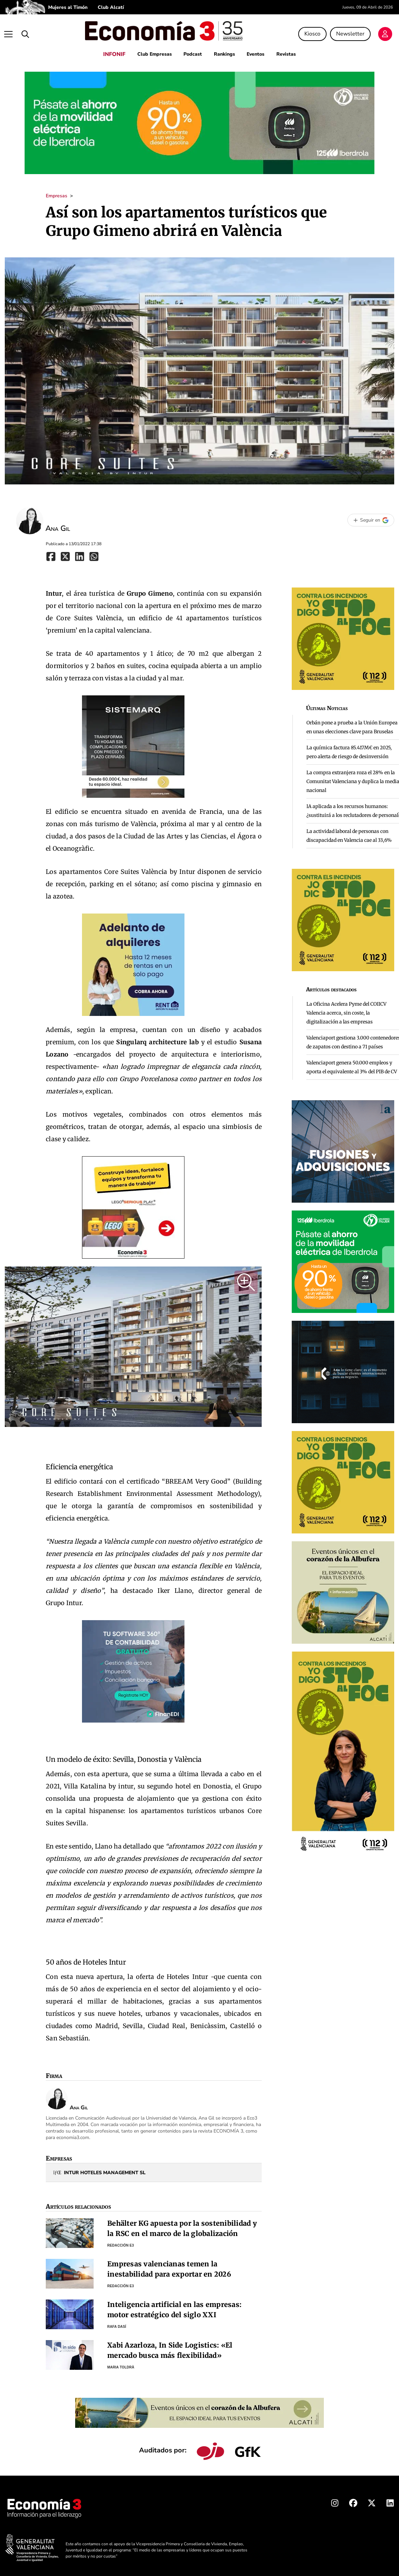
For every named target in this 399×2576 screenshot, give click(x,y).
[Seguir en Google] (370, 516)
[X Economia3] (372, 2500)
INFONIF (110, 50)
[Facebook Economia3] (353, 2500)
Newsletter (352, 32)
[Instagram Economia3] (335, 2500)
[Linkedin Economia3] (390, 2500)
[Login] (386, 32)
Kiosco (314, 32)
